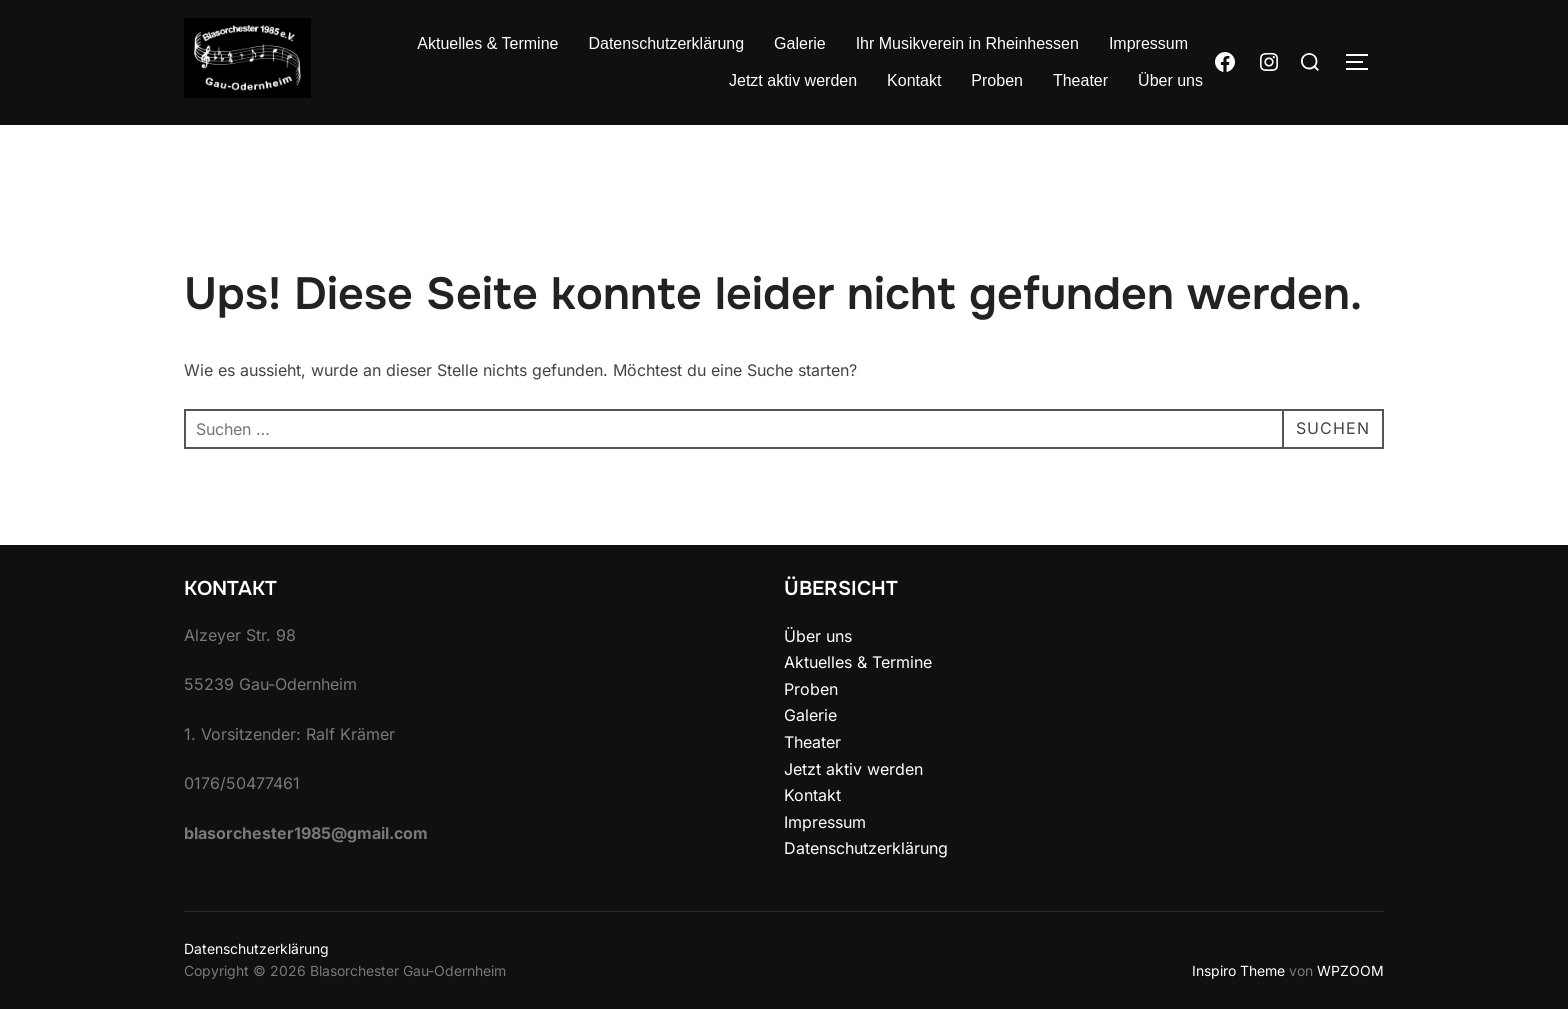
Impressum (1148, 43)
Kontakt (914, 80)
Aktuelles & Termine (487, 43)
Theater (1080, 80)
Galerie (800, 43)
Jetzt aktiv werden (793, 80)
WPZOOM (1350, 970)
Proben (997, 80)
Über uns (1170, 80)
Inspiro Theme (1238, 970)
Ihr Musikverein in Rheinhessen (967, 43)
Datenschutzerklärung (666, 43)
